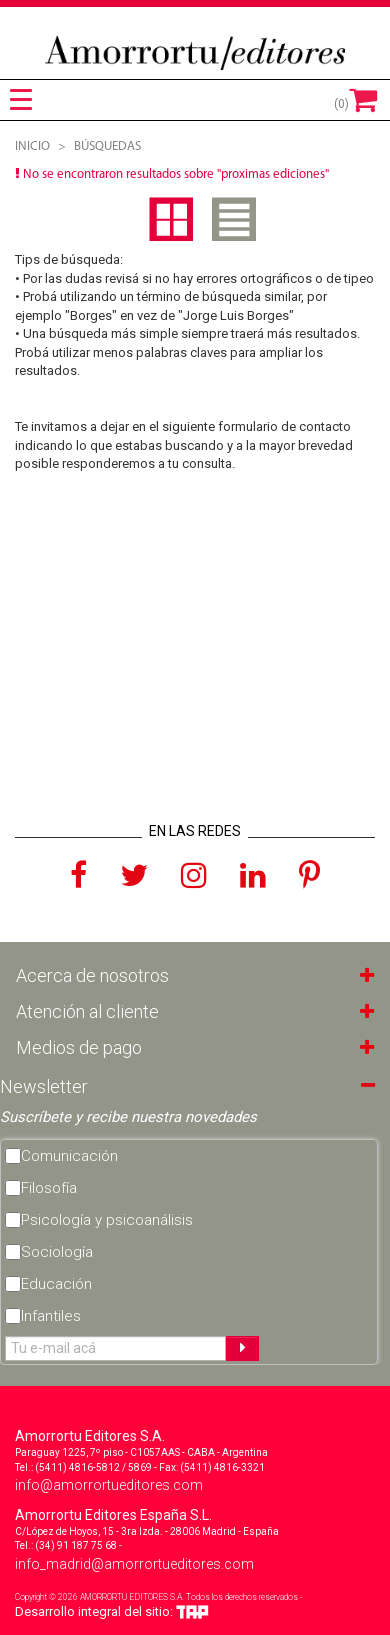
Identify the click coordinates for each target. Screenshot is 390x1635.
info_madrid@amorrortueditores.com (134, 1564)
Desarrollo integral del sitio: (112, 1611)
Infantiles (51, 1316)
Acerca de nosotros (92, 975)
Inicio (32, 146)
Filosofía (49, 1188)
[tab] (21, 99)
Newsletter (44, 1087)
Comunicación (69, 1156)
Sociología (57, 1252)
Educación (56, 1284)
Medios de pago (79, 1047)
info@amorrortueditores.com (109, 1485)
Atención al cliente (87, 1011)
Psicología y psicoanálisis (107, 1220)
